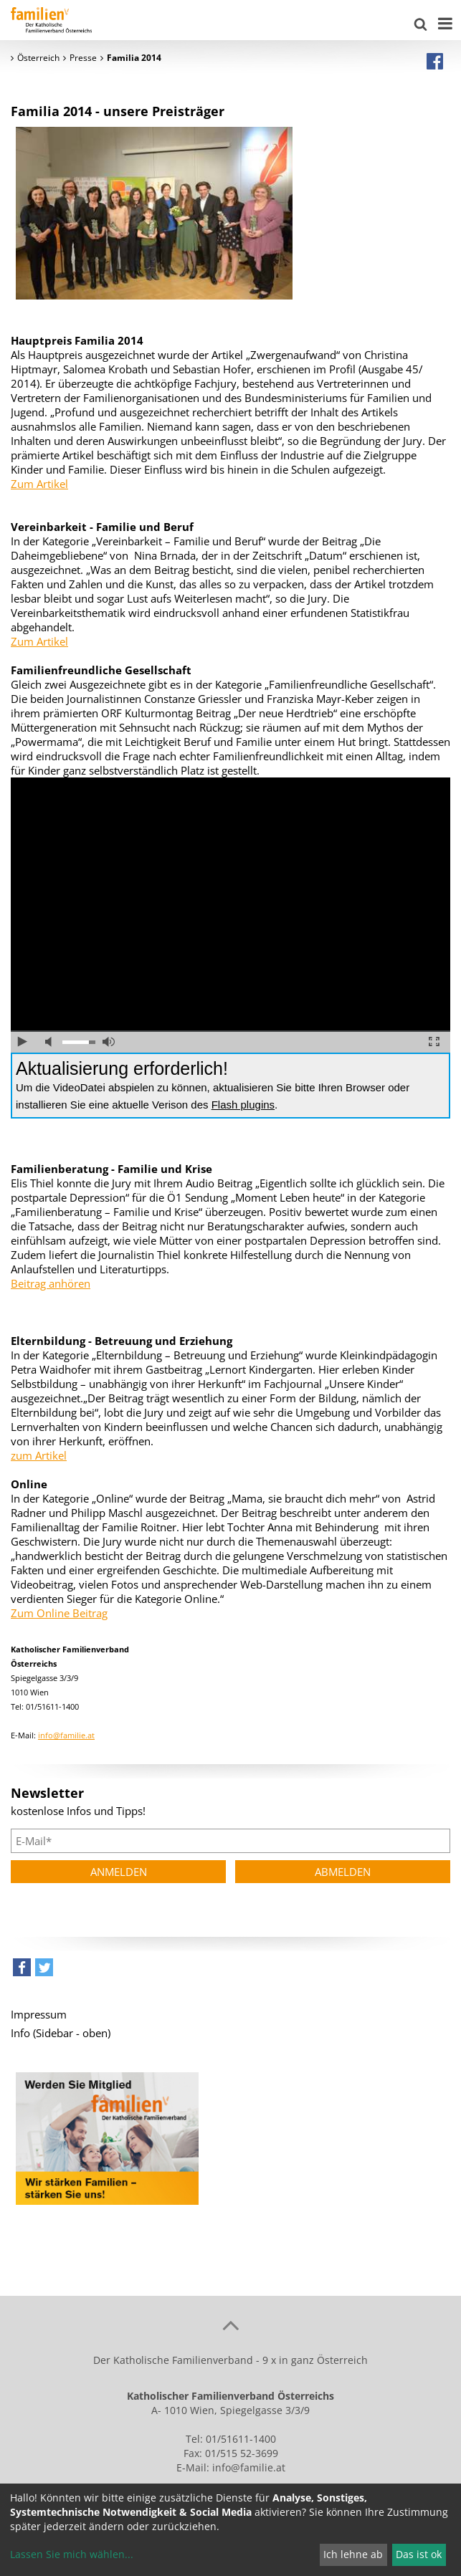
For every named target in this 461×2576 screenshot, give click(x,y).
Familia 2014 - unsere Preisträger (117, 111)
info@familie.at (66, 1735)
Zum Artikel (39, 484)
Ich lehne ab (353, 2554)
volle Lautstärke (108, 1042)
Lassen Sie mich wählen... (71, 2554)
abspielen (22, 1042)
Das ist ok (419, 2554)
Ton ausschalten (51, 1042)
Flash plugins (243, 1104)
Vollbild (434, 1042)
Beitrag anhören (50, 1283)
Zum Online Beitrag (59, 1613)
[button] (22, 1970)
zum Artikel (39, 1455)
